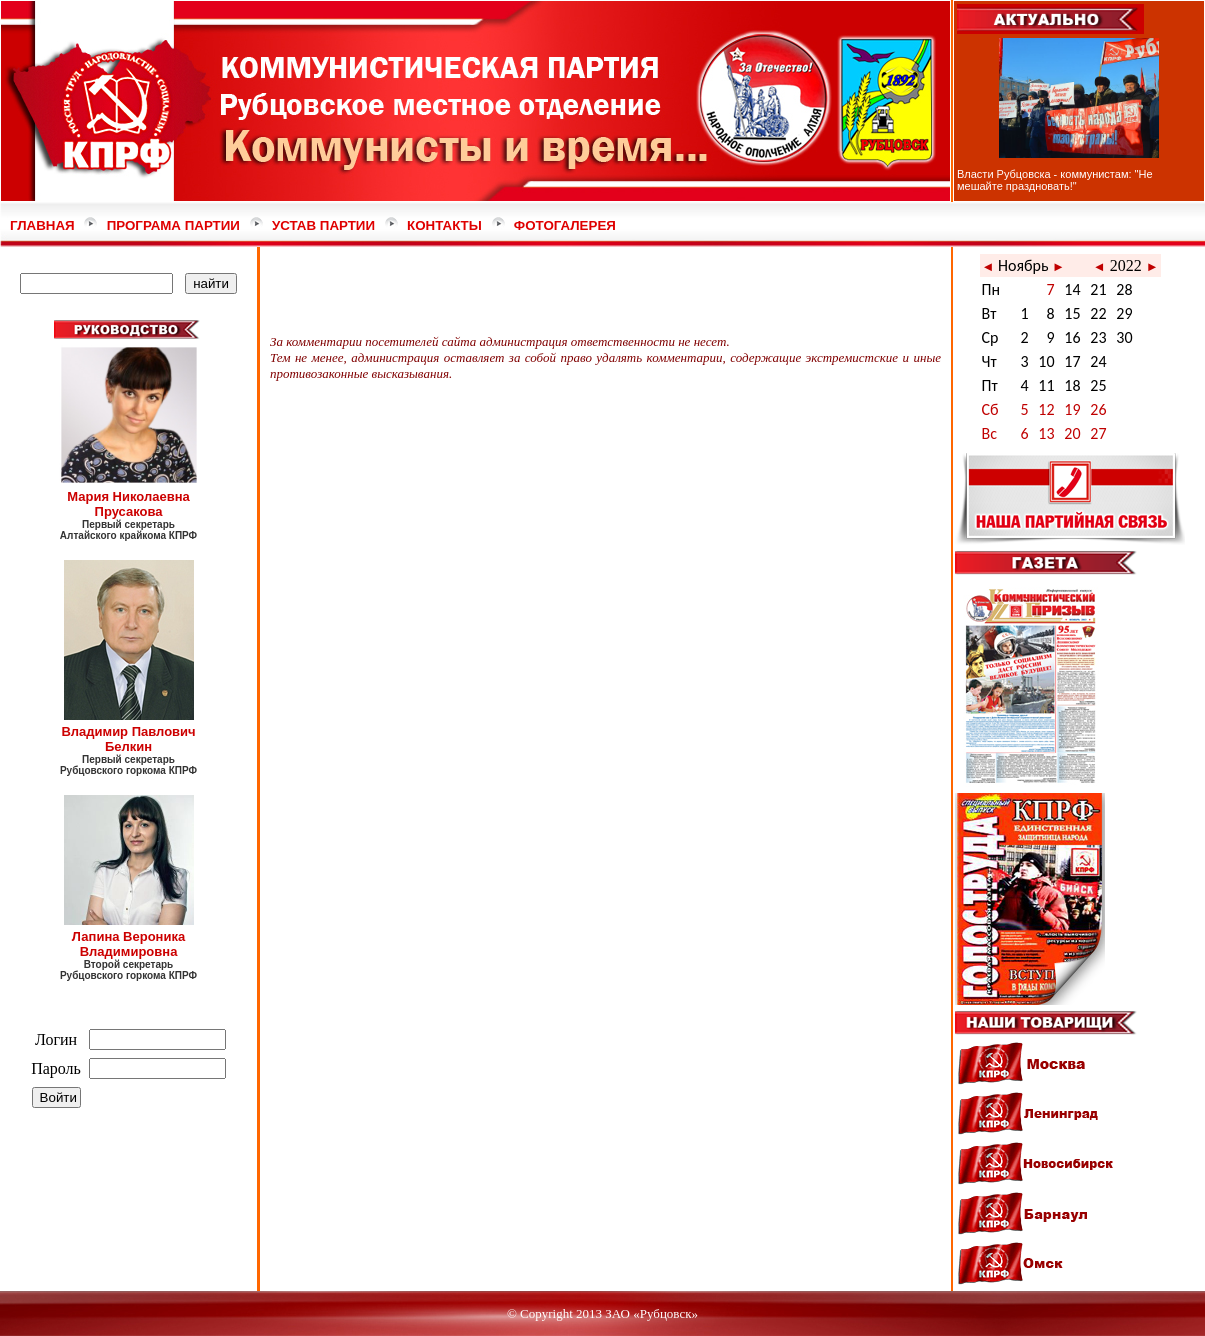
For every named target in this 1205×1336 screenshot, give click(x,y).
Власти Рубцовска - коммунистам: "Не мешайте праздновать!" (1055, 180)
